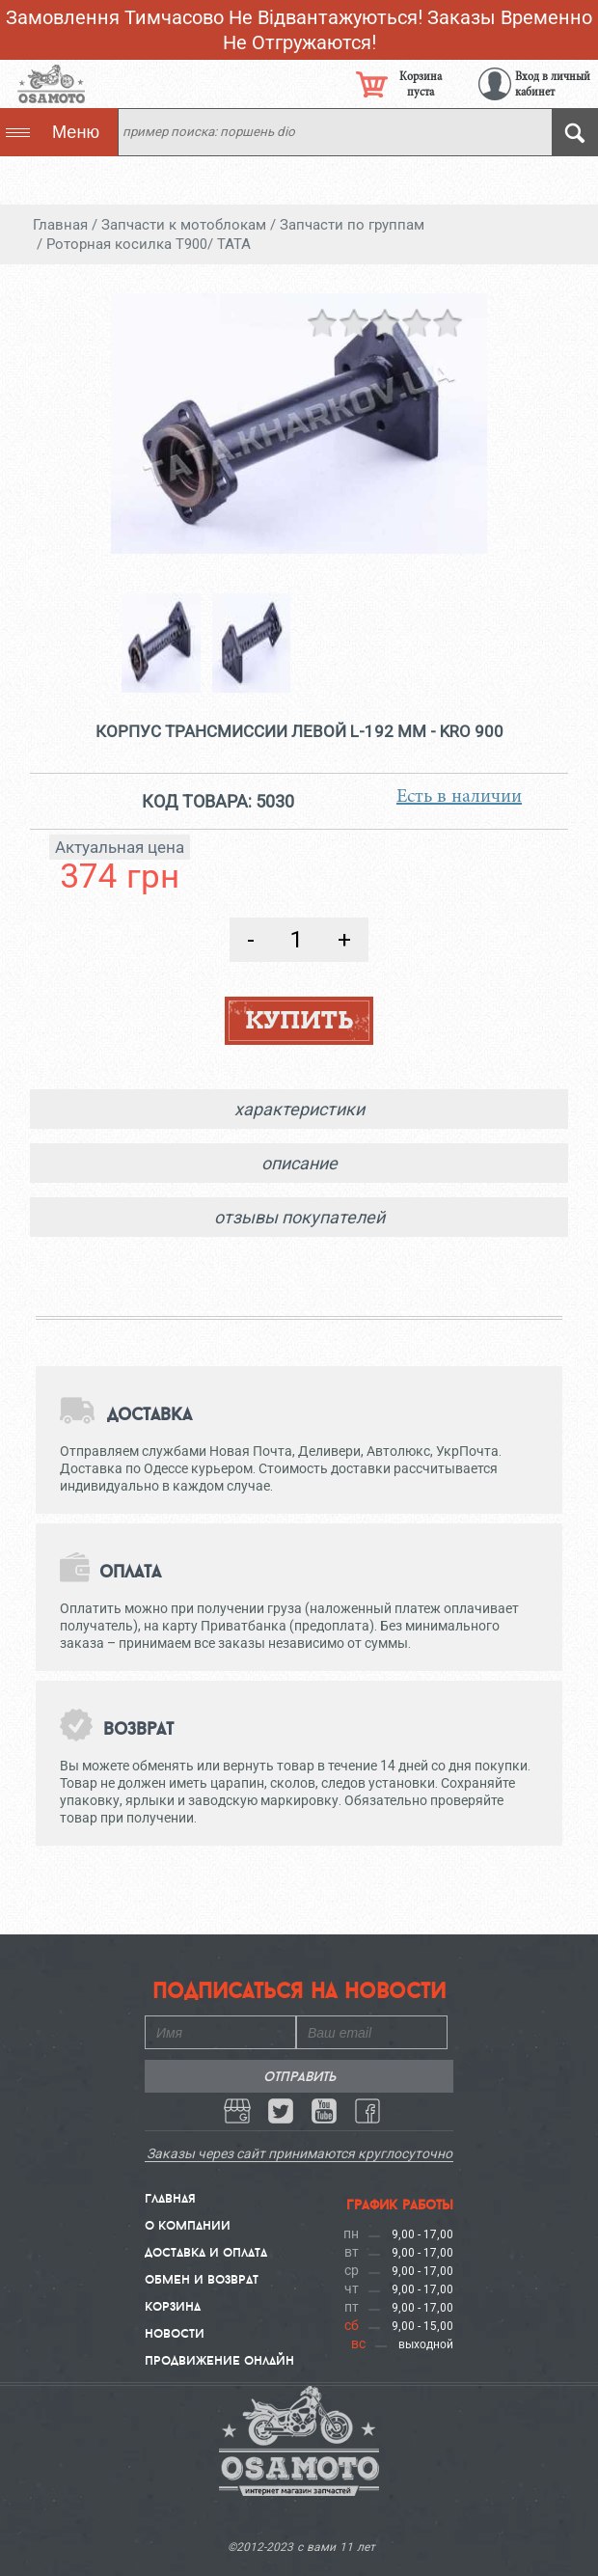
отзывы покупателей (299, 1217)
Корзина (173, 2306)
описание (299, 1163)
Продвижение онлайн (219, 2360)
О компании (188, 2225)
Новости (174, 2333)
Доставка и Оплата (206, 2252)
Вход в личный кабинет (552, 84)
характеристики (299, 1109)
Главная (170, 2198)
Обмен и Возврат (201, 2279)
